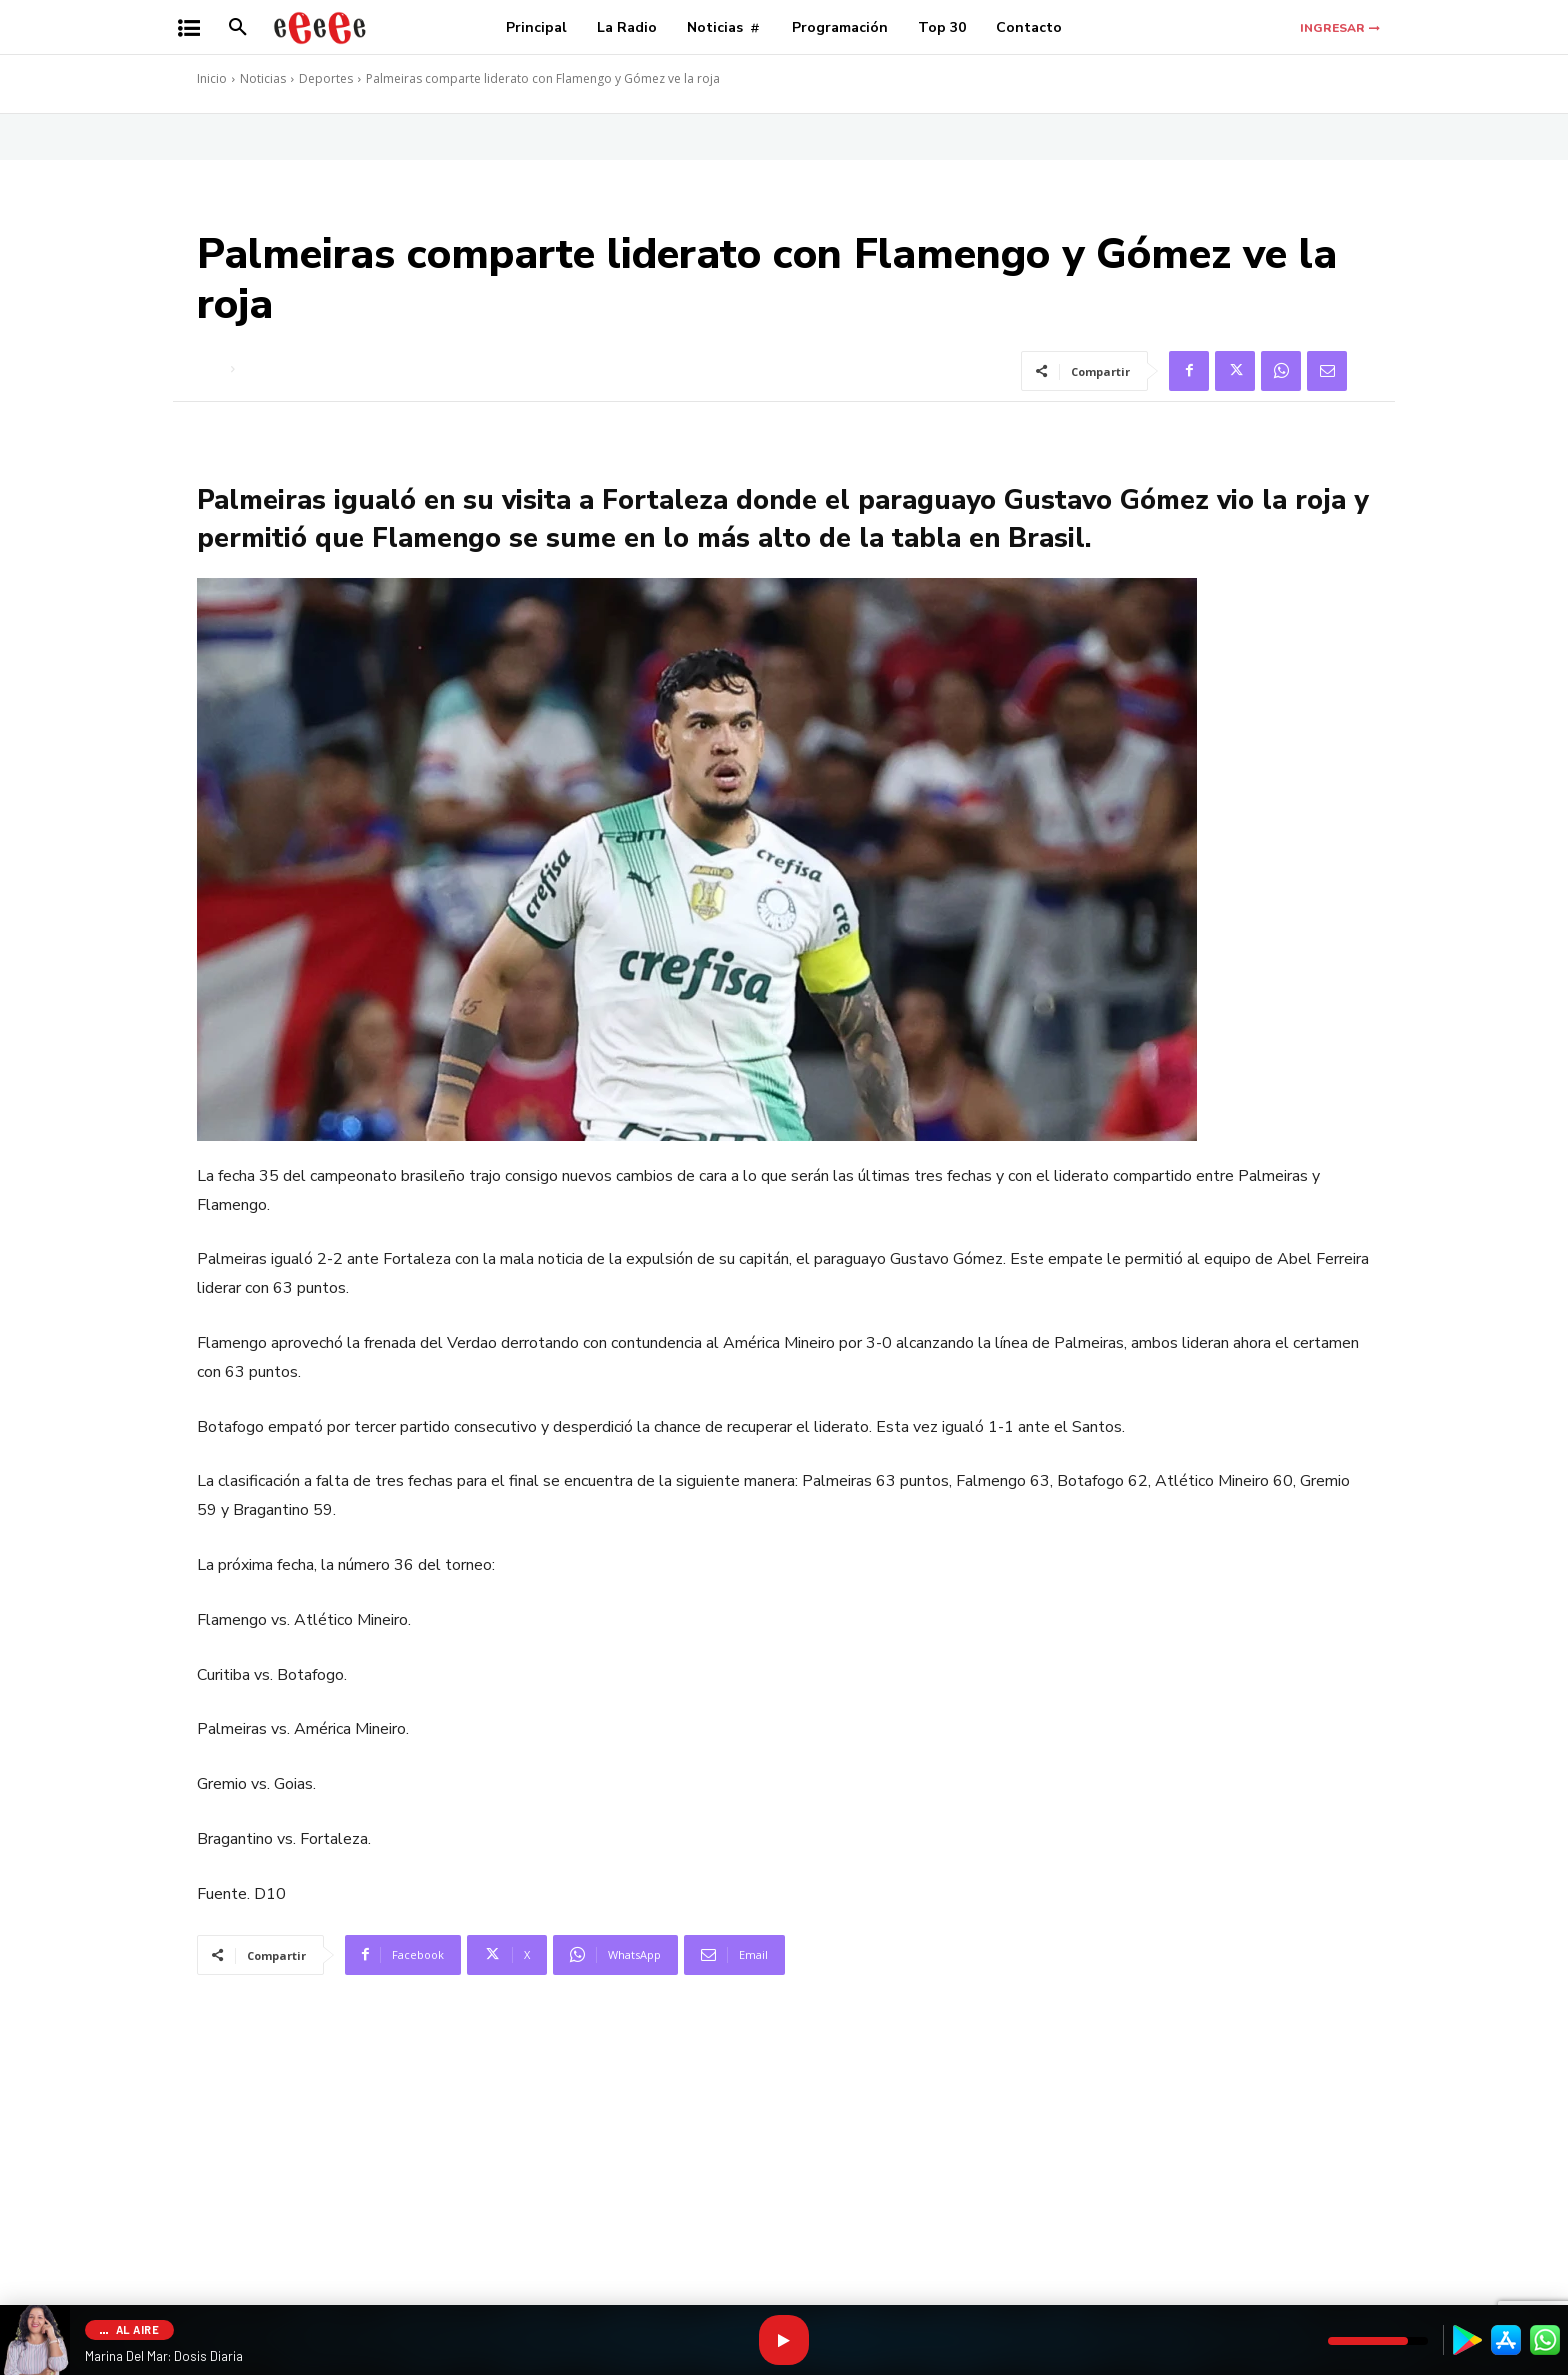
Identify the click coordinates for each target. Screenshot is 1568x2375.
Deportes (326, 78)
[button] (238, 28)
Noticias (263, 78)
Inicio (212, 78)
